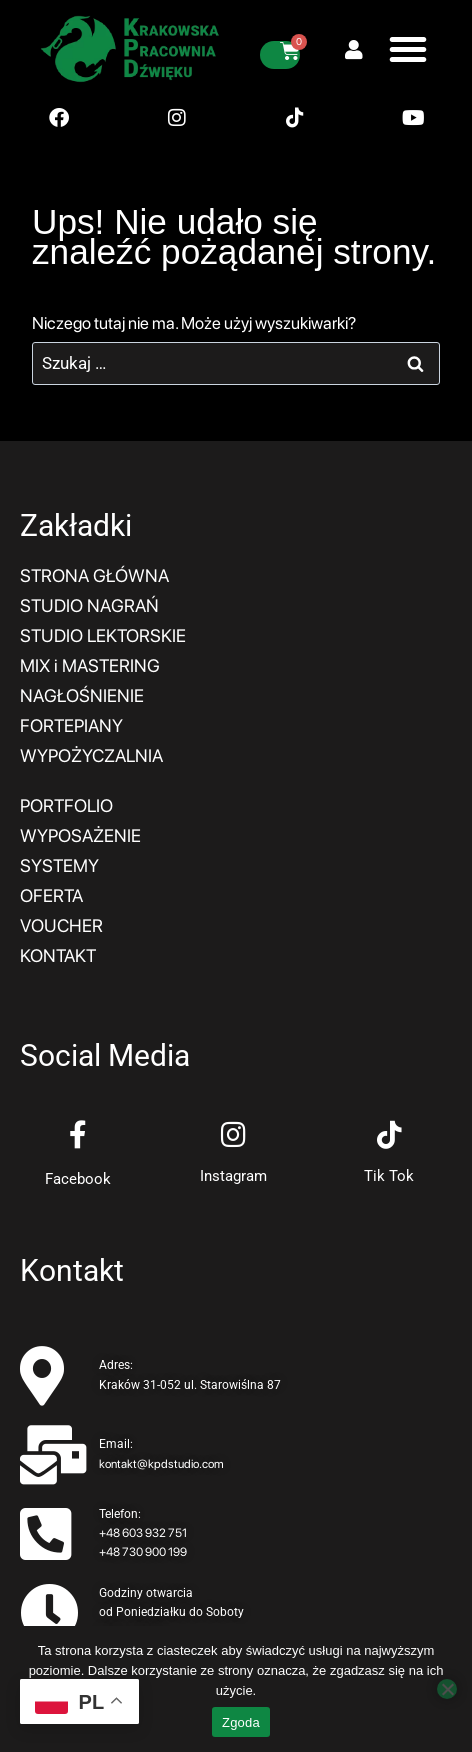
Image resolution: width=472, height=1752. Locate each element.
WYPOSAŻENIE (80, 835)
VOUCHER (61, 925)
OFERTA (51, 895)
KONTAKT (58, 955)
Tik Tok (389, 1176)
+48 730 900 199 (143, 1552)
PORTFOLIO (66, 805)
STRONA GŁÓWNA (94, 575)
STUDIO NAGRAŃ (89, 605)
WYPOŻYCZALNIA (91, 755)
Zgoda (241, 1722)
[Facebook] (78, 1135)
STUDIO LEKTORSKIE (103, 635)
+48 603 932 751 (143, 1533)
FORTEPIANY (71, 725)
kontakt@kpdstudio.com (161, 1464)
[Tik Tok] (389, 1135)
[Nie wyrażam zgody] (447, 1689)
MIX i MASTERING (90, 665)
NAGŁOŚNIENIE (82, 695)
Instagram (233, 1176)
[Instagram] (234, 1135)
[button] (408, 49)
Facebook (78, 1179)
